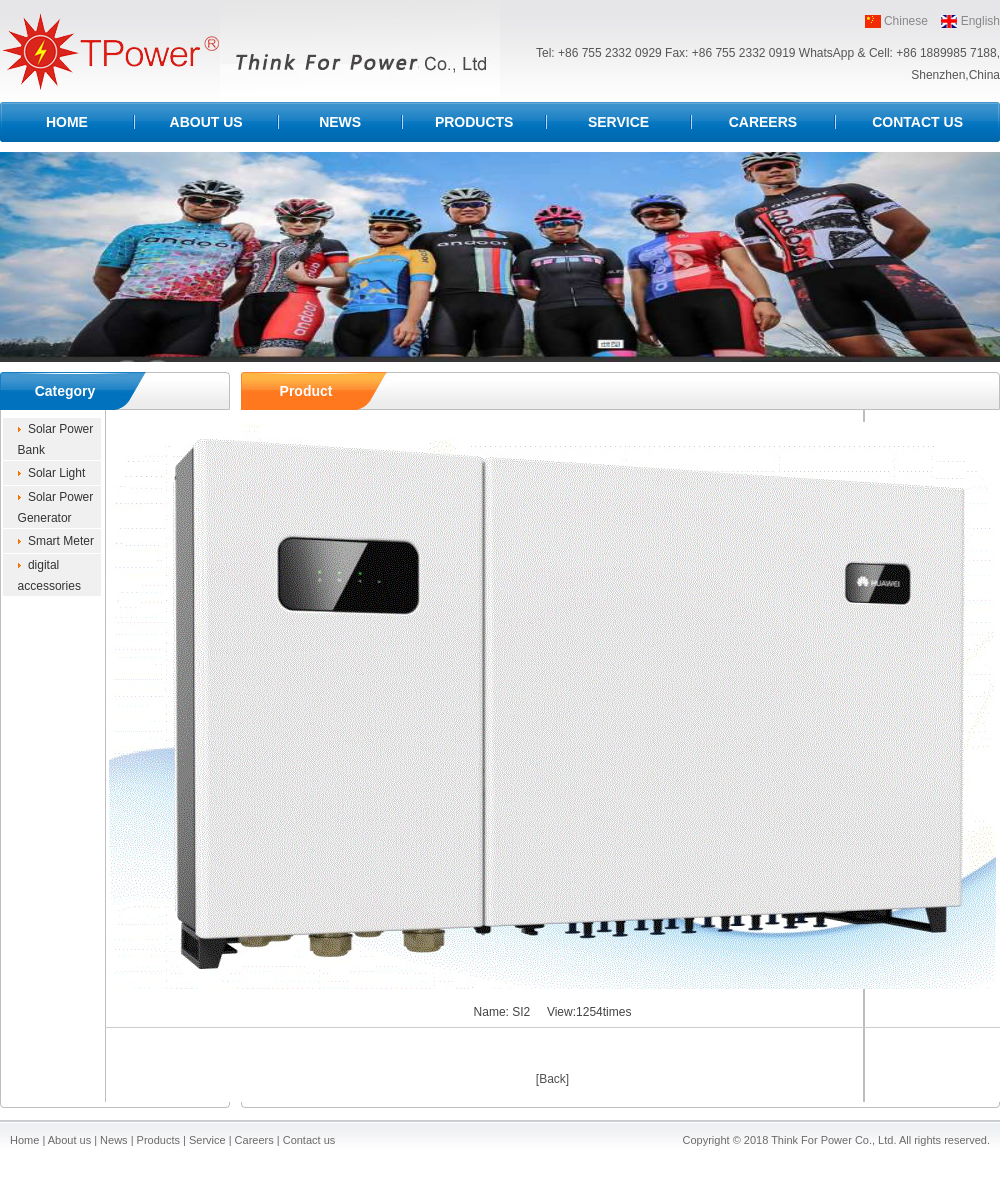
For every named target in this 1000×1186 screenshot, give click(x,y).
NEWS (340, 122)
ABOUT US (206, 122)
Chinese (906, 21)
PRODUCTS (474, 122)
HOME (67, 122)
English (980, 21)
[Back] (552, 1079)
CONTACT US (917, 122)
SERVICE (618, 122)
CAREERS (763, 122)
